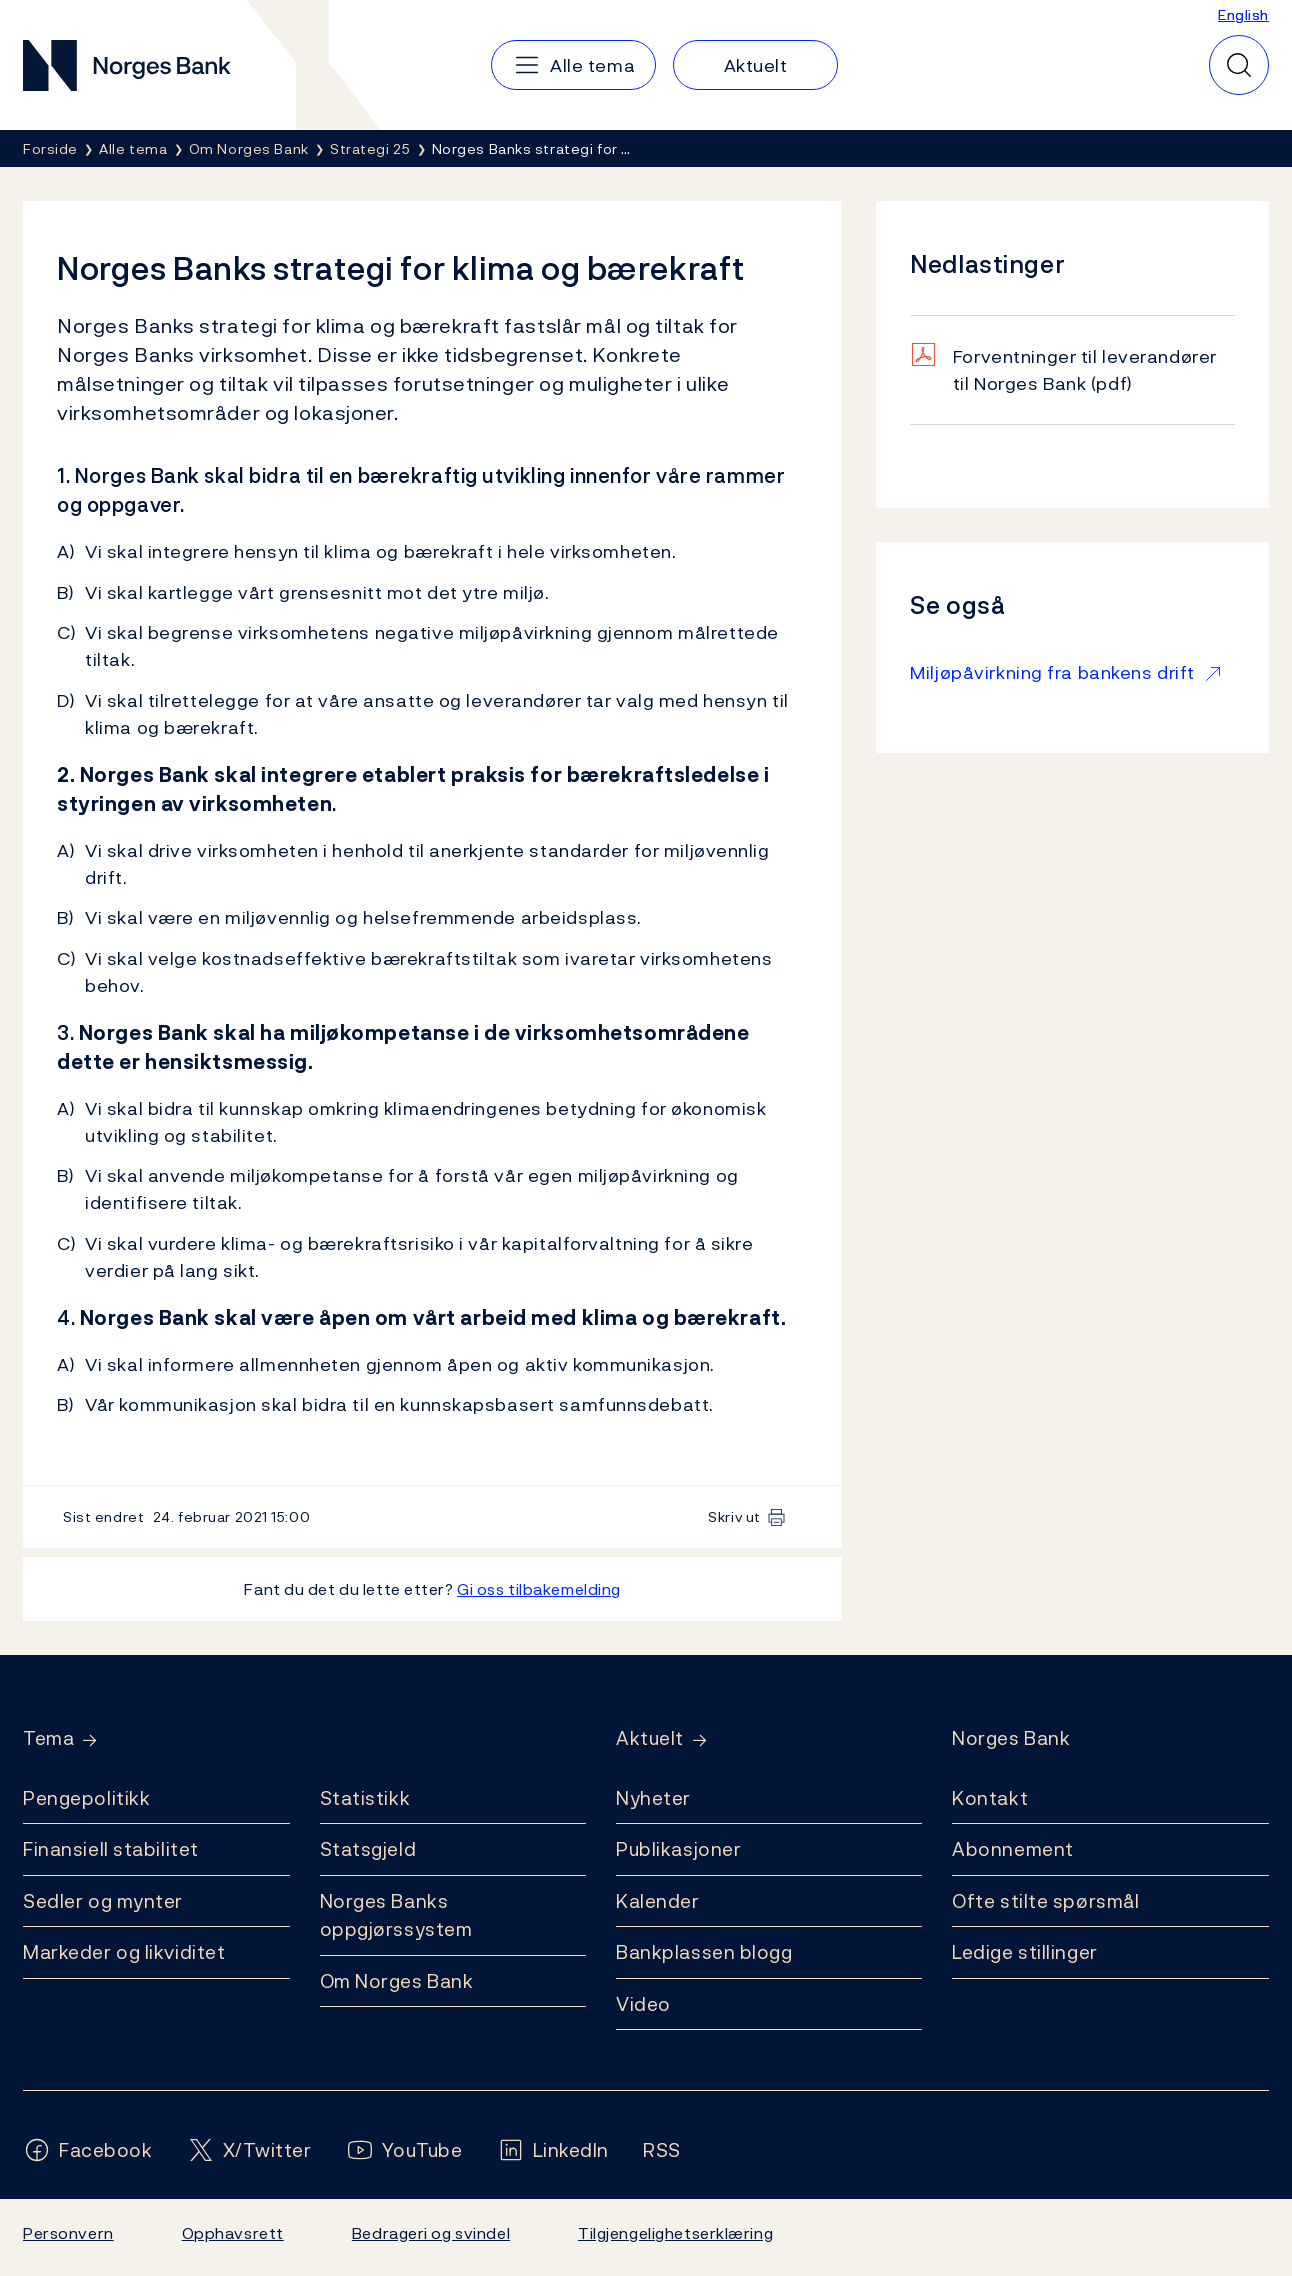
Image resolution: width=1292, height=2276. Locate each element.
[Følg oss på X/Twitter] (249, 2150)
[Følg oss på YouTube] (404, 2150)
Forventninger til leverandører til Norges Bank (1085, 370)
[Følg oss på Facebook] (88, 2150)
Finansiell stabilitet (111, 1849)
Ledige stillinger (1025, 1952)
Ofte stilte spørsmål (1045, 1901)
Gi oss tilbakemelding (539, 1589)
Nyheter (653, 1798)
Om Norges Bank (397, 1981)
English (1243, 14)
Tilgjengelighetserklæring (675, 2233)
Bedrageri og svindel (431, 2233)
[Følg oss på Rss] (662, 2150)
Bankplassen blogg (704, 1952)
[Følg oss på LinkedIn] (553, 2150)
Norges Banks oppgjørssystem (396, 1915)
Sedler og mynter (103, 1901)
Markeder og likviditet (124, 1952)
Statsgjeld (368, 1849)
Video (643, 2004)
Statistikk (365, 1798)
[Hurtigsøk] (1239, 65)
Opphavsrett (233, 2233)
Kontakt (990, 1798)
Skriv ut (734, 1516)
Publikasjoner (678, 1849)
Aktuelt (650, 1738)
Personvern (68, 2233)
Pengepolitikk (86, 1798)
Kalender (658, 1901)
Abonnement (1013, 1849)
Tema (48, 1738)
